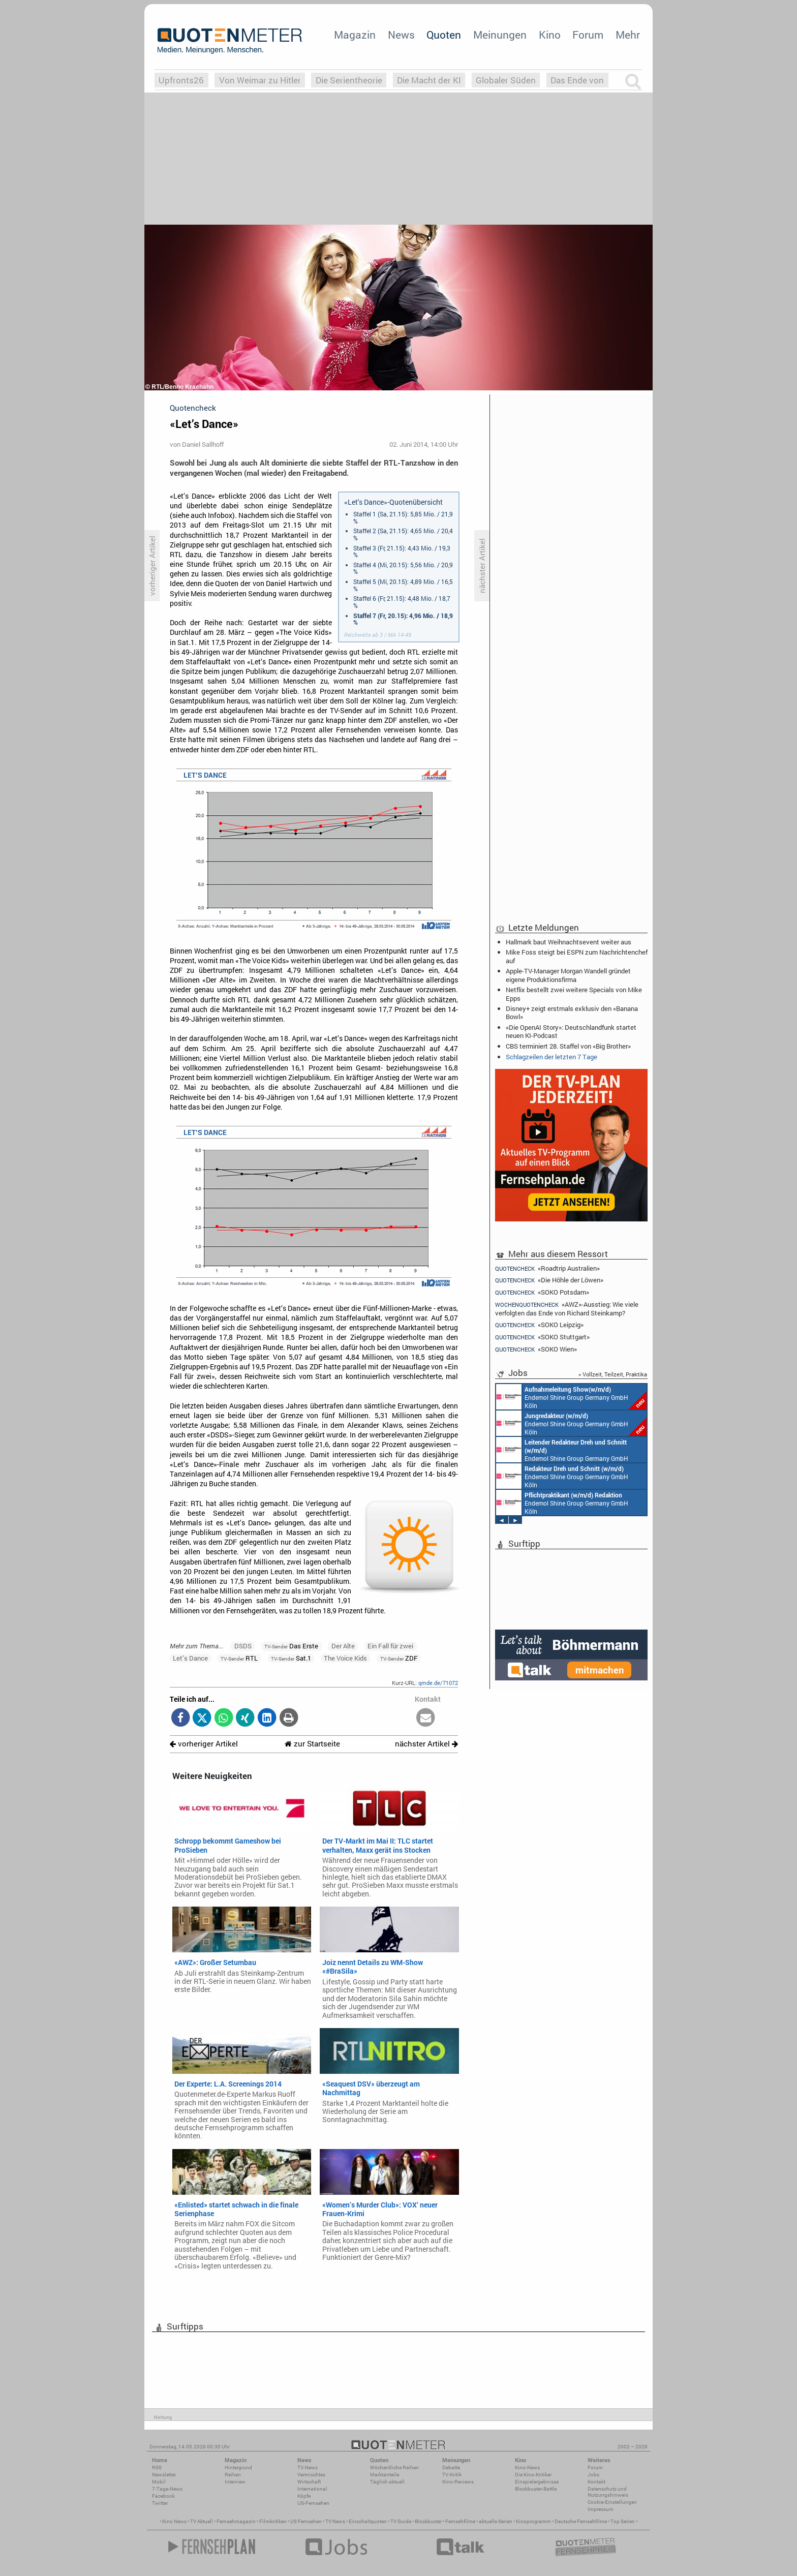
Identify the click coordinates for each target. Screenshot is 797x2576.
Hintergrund (238, 2467)
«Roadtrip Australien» (547, 1268)
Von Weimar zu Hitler (260, 80)
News (401, 34)
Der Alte (343, 1646)
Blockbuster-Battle (536, 2489)
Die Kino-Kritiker (533, 2474)
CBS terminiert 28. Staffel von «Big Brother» (568, 1046)
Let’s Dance (190, 1658)
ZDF (399, 1658)
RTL (239, 1658)
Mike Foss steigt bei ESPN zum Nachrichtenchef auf (577, 956)
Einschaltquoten (368, 2521)
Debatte (451, 2467)
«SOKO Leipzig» (539, 1325)
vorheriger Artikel (204, 1744)
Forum (587, 34)
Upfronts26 (181, 80)
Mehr (628, 34)
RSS (157, 2467)
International (312, 2489)
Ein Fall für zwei (390, 1646)
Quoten (443, 34)
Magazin (355, 34)
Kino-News (527, 2467)
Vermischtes (311, 2474)
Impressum (601, 2509)
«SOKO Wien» (536, 1349)
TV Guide (400, 2521)
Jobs (593, 2474)
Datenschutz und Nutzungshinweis (608, 2492)
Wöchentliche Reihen (394, 2467)
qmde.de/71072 (438, 1682)
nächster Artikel (426, 1744)
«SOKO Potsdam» (542, 1292)
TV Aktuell (201, 2521)
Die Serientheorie (349, 80)
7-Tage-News (167, 2489)
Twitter (160, 2503)
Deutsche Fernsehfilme (581, 2521)
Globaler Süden (506, 80)
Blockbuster (428, 2521)
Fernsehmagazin (236, 2521)
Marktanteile (384, 2474)
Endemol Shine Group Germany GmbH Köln (571, 1396)
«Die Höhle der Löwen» (549, 1280)
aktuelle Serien (495, 2521)
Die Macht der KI (429, 80)
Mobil (159, 2481)
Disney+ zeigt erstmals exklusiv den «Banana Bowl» (572, 1012)
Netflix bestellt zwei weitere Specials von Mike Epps (574, 993)
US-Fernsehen (313, 2503)
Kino (550, 34)
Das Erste (291, 1646)
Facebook (163, 2496)
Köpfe (304, 2496)
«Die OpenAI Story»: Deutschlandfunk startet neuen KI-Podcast (571, 1031)
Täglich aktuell (387, 2481)
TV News (335, 2521)
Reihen (233, 2474)
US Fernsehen (306, 2521)
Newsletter (164, 2474)
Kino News (174, 2521)
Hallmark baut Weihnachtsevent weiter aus (568, 941)
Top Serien (622, 2521)
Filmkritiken (273, 2521)
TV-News (307, 2467)
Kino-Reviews (458, 2481)
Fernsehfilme (460, 2521)
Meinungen (500, 34)
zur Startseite (312, 1744)
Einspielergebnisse (537, 2481)
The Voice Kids (345, 1658)
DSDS (243, 1646)
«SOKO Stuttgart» (542, 1337)
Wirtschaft (309, 2481)
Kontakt (596, 2481)
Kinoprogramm (533, 2521)
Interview (235, 2481)
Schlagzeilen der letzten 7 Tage (551, 1056)
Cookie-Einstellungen (612, 2502)
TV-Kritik (452, 2474)
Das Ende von (577, 80)
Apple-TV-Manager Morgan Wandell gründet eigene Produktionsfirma (568, 975)
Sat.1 (291, 1658)
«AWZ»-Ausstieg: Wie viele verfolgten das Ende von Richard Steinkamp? (566, 1308)
